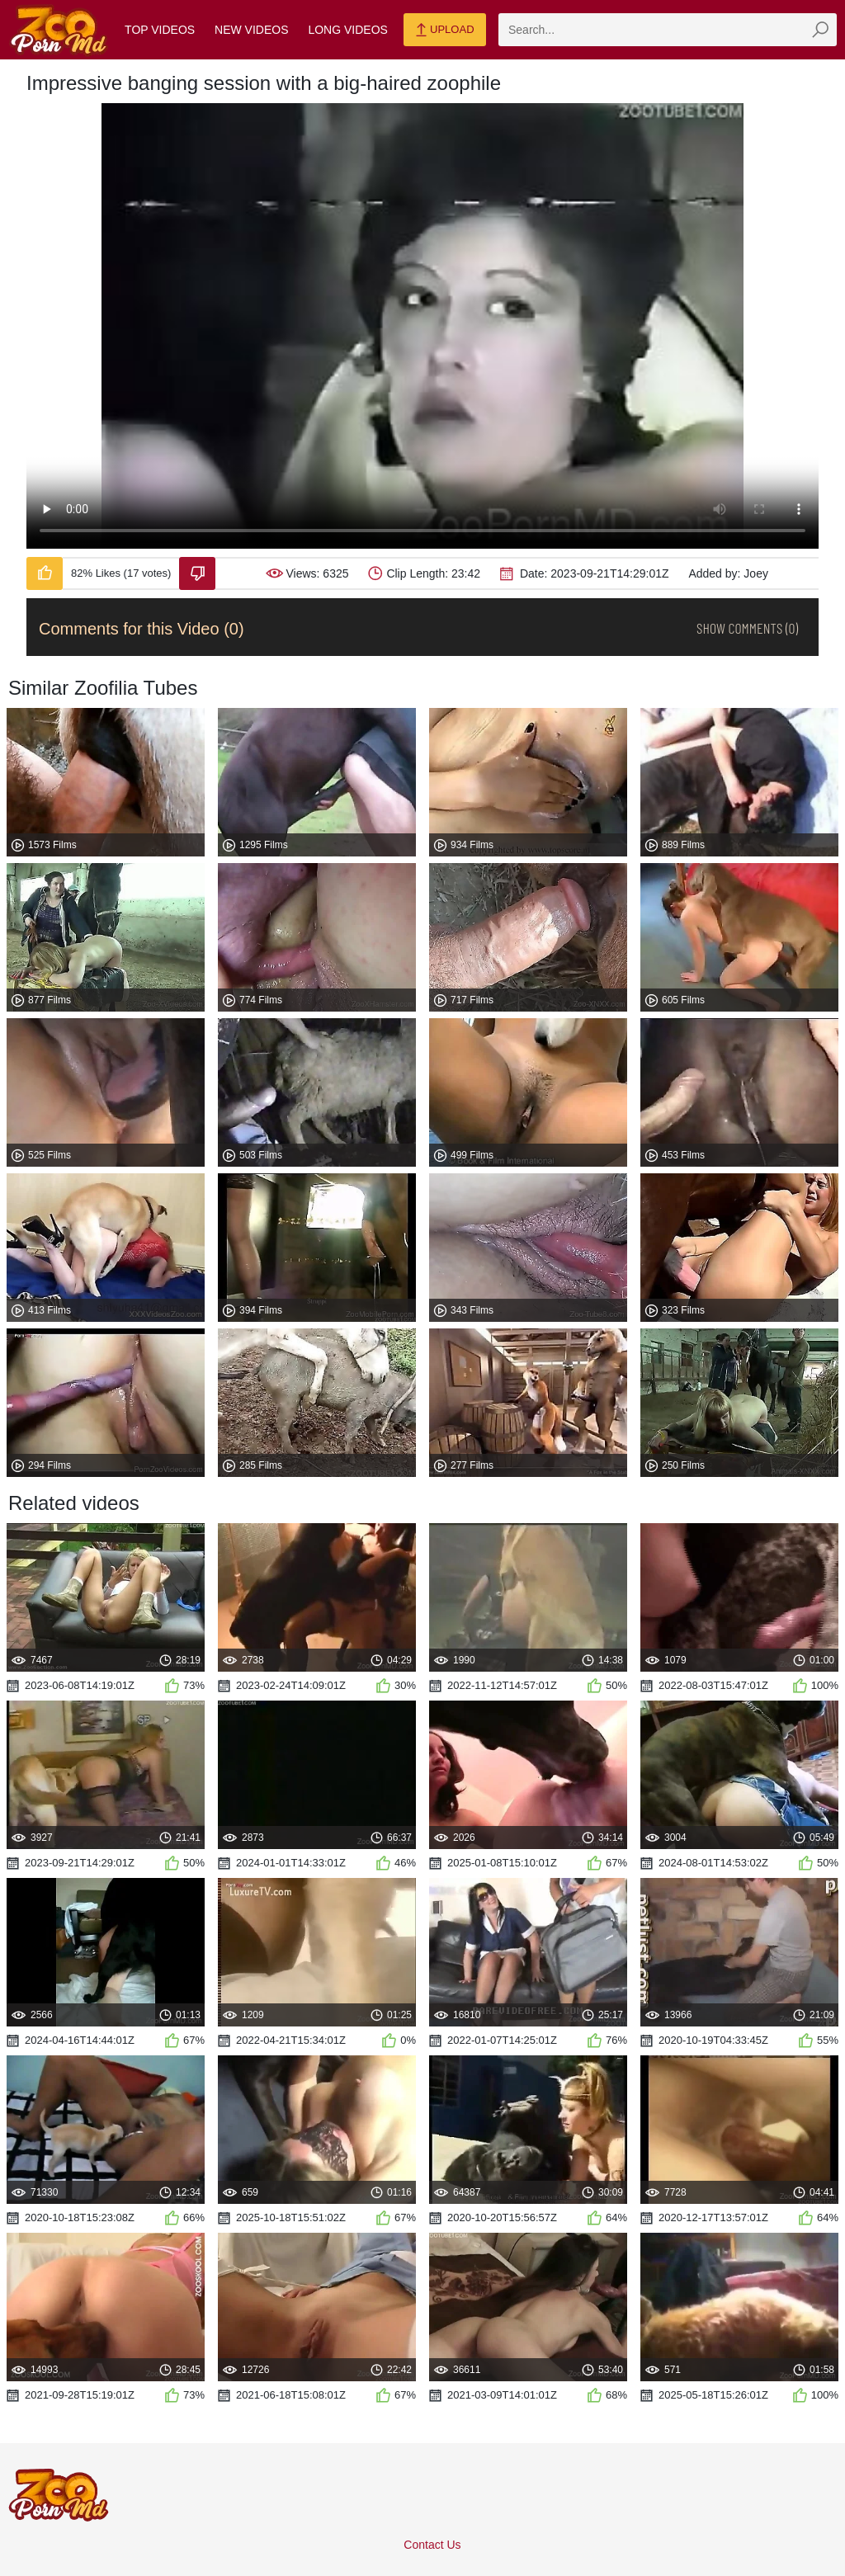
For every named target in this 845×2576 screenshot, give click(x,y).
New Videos (251, 29)
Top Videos (160, 29)
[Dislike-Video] (197, 573)
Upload (444, 30)
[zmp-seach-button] (820, 29)
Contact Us (432, 2544)
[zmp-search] (667, 29)
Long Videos (347, 29)
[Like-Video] (44, 573)
